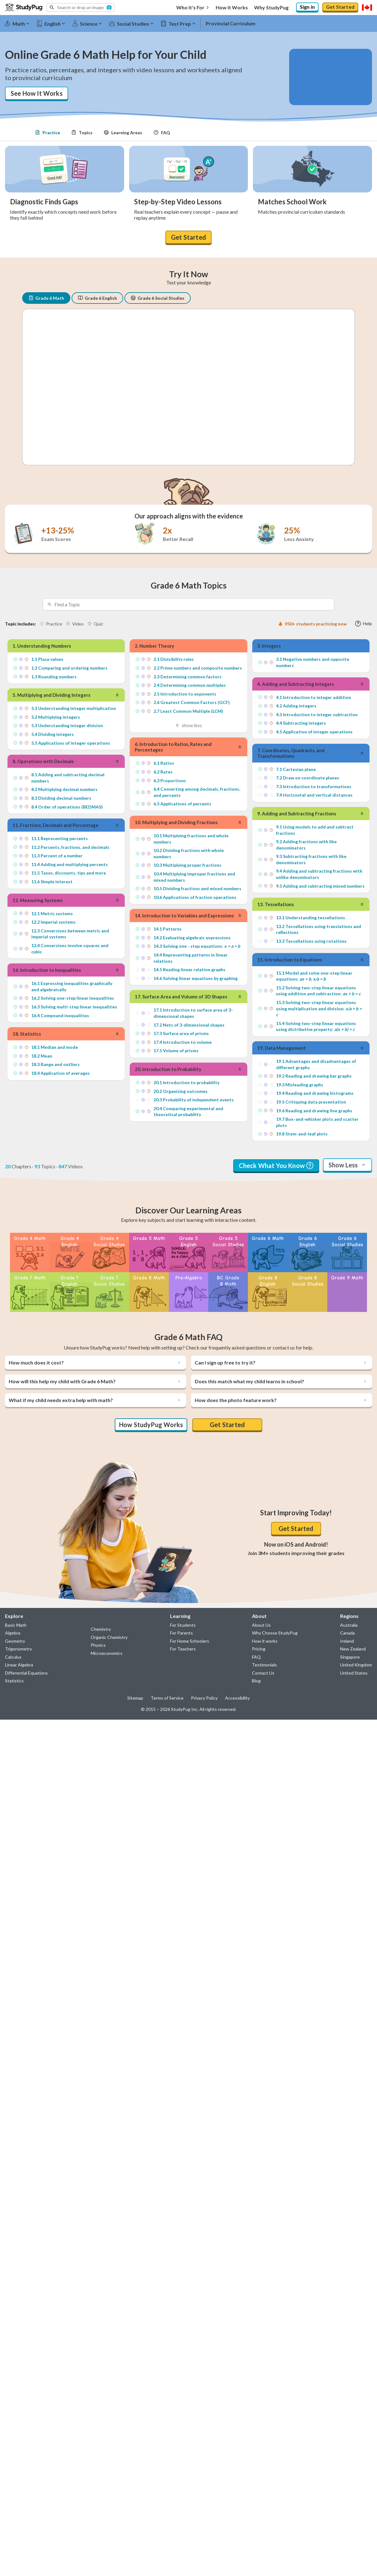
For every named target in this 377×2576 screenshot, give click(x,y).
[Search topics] (194, 602)
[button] (80, 7)
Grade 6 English (97, 296)
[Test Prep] (180, 23)
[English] (53, 23)
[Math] (19, 23)
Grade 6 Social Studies (157, 296)
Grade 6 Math (46, 296)
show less (188, 722)
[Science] (90, 23)
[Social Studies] (133, 23)
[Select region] (367, 7)
